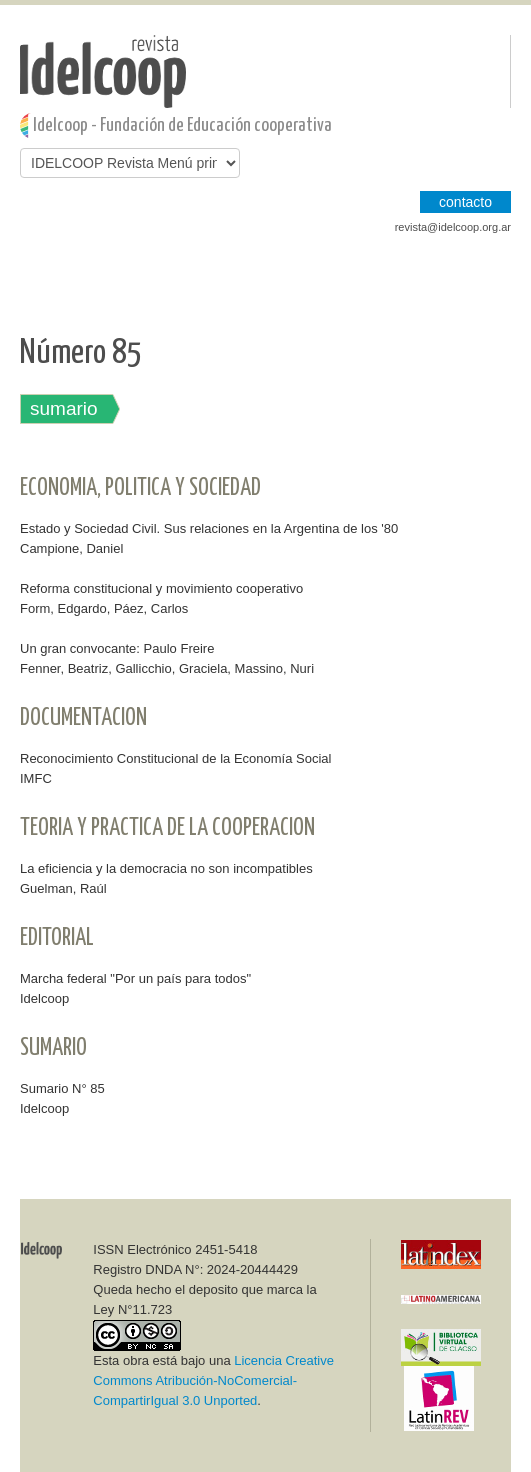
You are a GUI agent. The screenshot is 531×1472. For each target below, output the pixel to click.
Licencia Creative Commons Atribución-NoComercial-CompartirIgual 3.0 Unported (213, 1380)
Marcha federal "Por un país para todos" (135, 978)
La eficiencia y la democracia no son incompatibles (166, 868)
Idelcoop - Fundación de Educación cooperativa (182, 125)
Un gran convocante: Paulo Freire (117, 648)
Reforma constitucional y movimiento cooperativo (161, 588)
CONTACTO (465, 202)
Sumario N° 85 (62, 1088)
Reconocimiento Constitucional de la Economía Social (175, 758)
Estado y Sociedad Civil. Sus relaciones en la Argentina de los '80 (209, 528)
